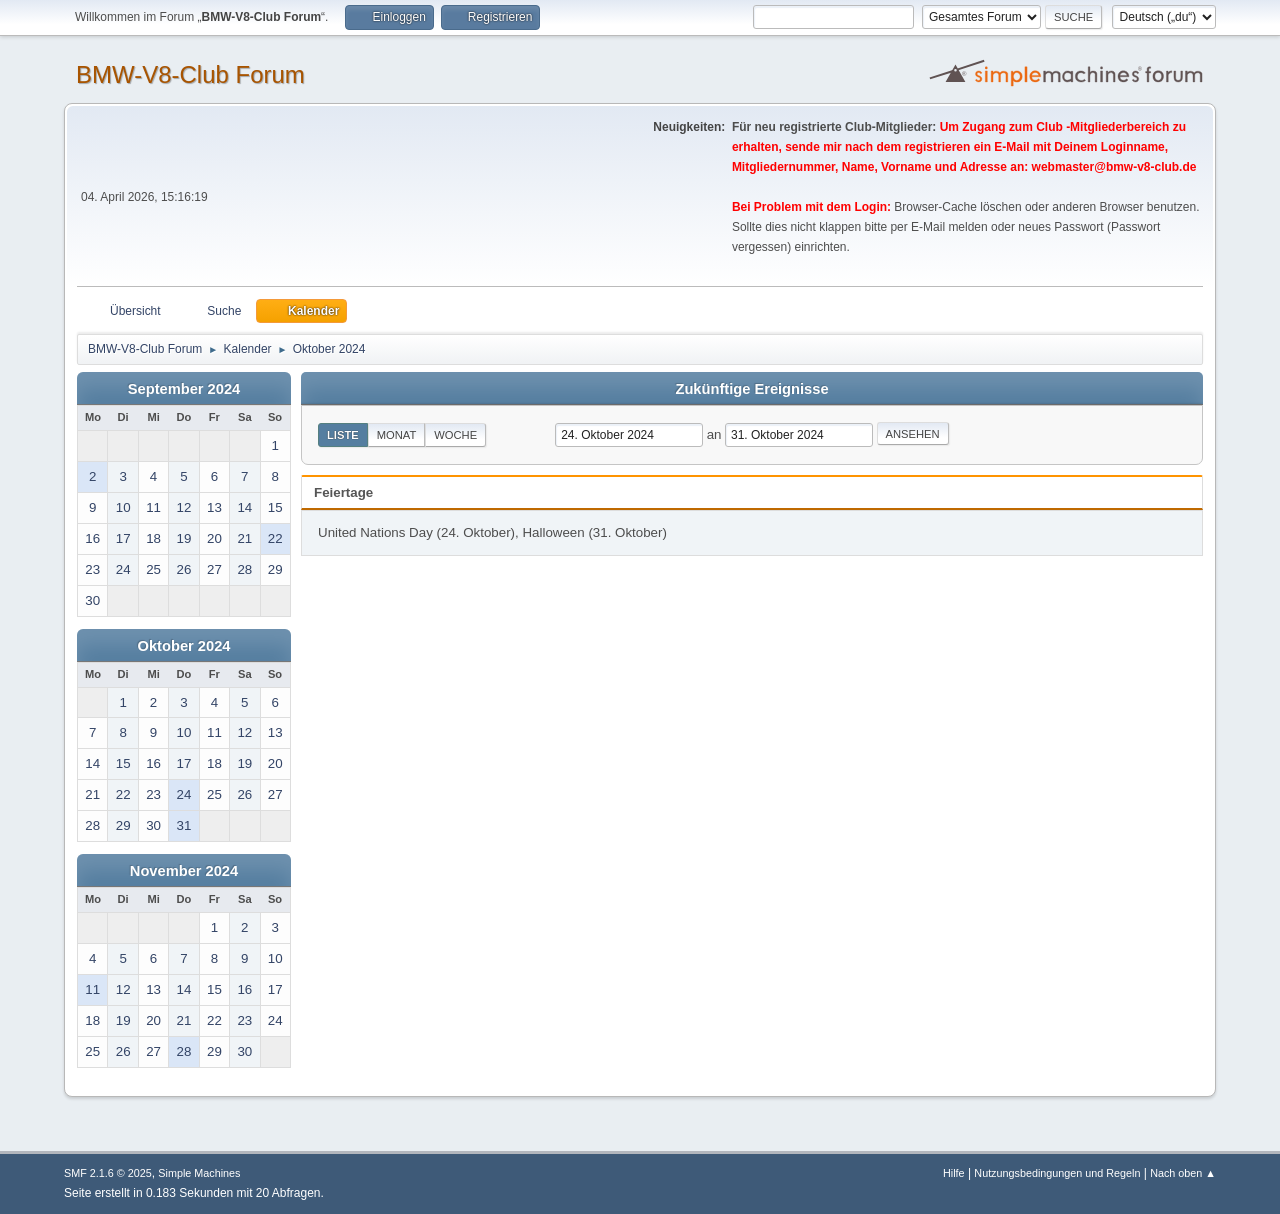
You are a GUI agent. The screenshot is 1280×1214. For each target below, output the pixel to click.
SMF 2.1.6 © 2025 (108, 1173)
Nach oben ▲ (1183, 1173)
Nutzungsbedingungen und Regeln (1057, 1173)
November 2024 (184, 871)
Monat (397, 435)
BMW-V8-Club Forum (190, 74)
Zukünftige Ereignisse (751, 389)
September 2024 (184, 389)
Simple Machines (199, 1173)
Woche (455, 435)
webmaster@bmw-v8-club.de (1114, 167)
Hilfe (954, 1173)
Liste (343, 435)
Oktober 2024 (184, 646)
